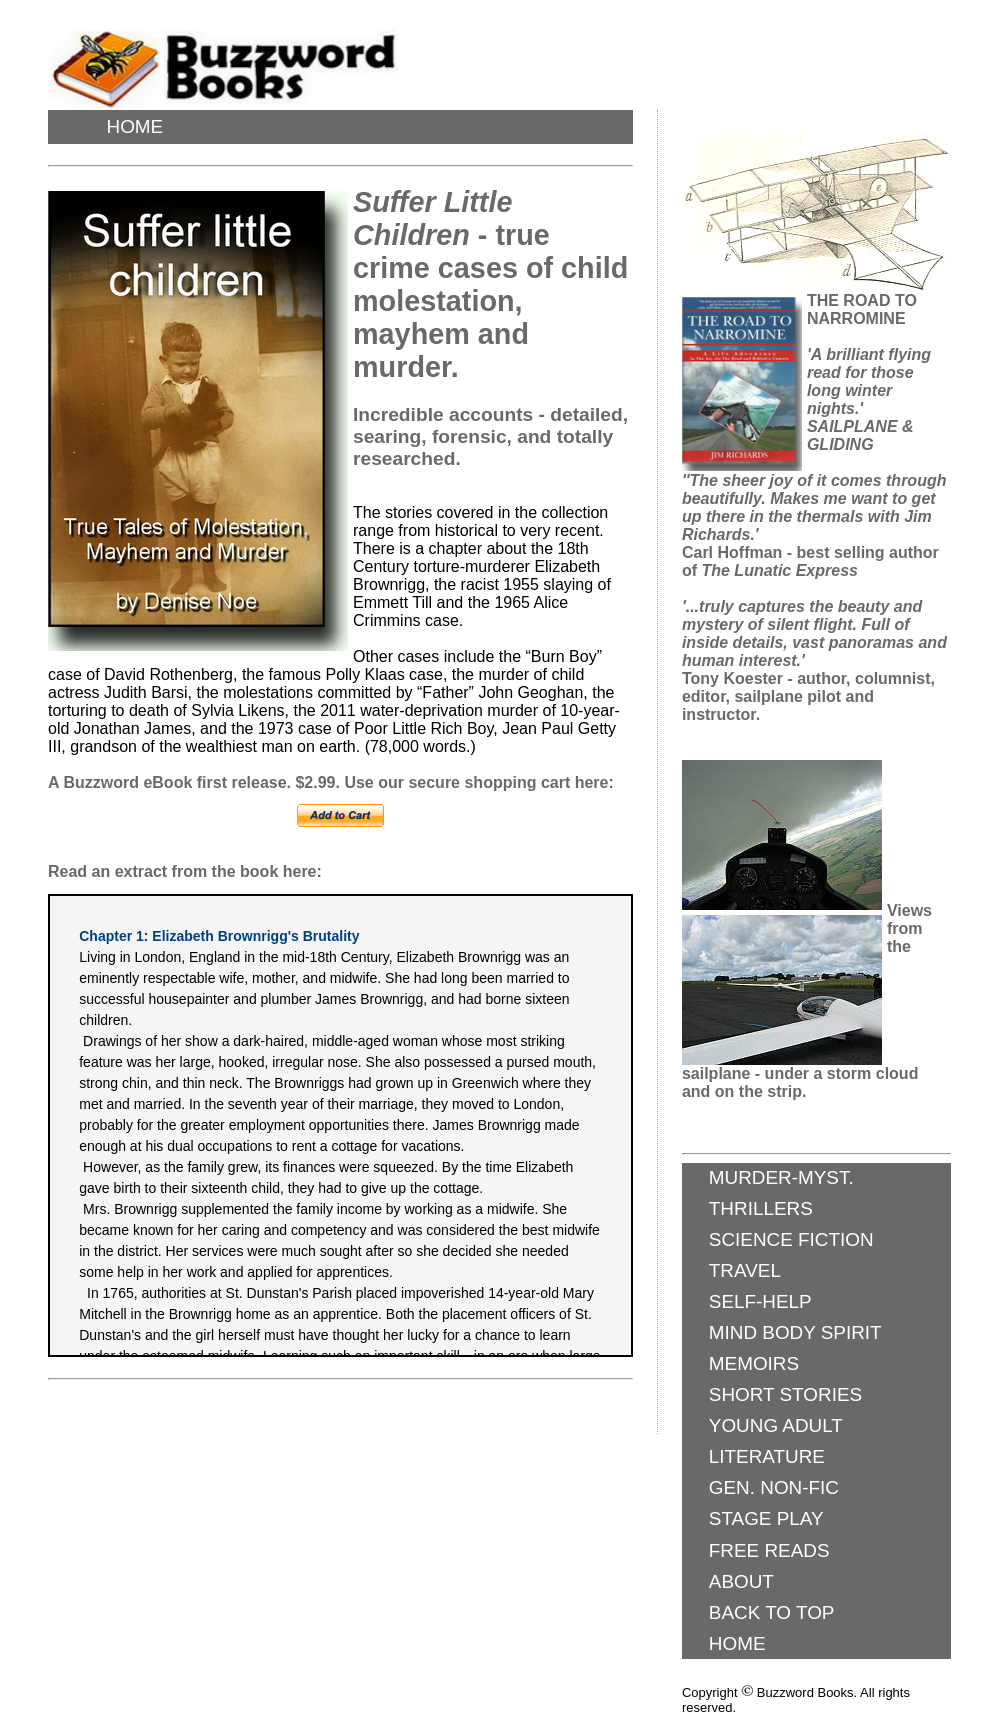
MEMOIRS (754, 1363)
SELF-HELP (760, 1301)
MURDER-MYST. (781, 1177)
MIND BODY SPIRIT (795, 1332)
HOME (134, 126)
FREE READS (769, 1550)
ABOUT (741, 1581)
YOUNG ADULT (776, 1425)
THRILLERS (761, 1208)
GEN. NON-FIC (774, 1487)
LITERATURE (767, 1456)
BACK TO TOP (772, 1612)
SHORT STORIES (785, 1394)
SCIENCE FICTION (791, 1239)
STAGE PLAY (766, 1518)
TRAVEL (745, 1270)
